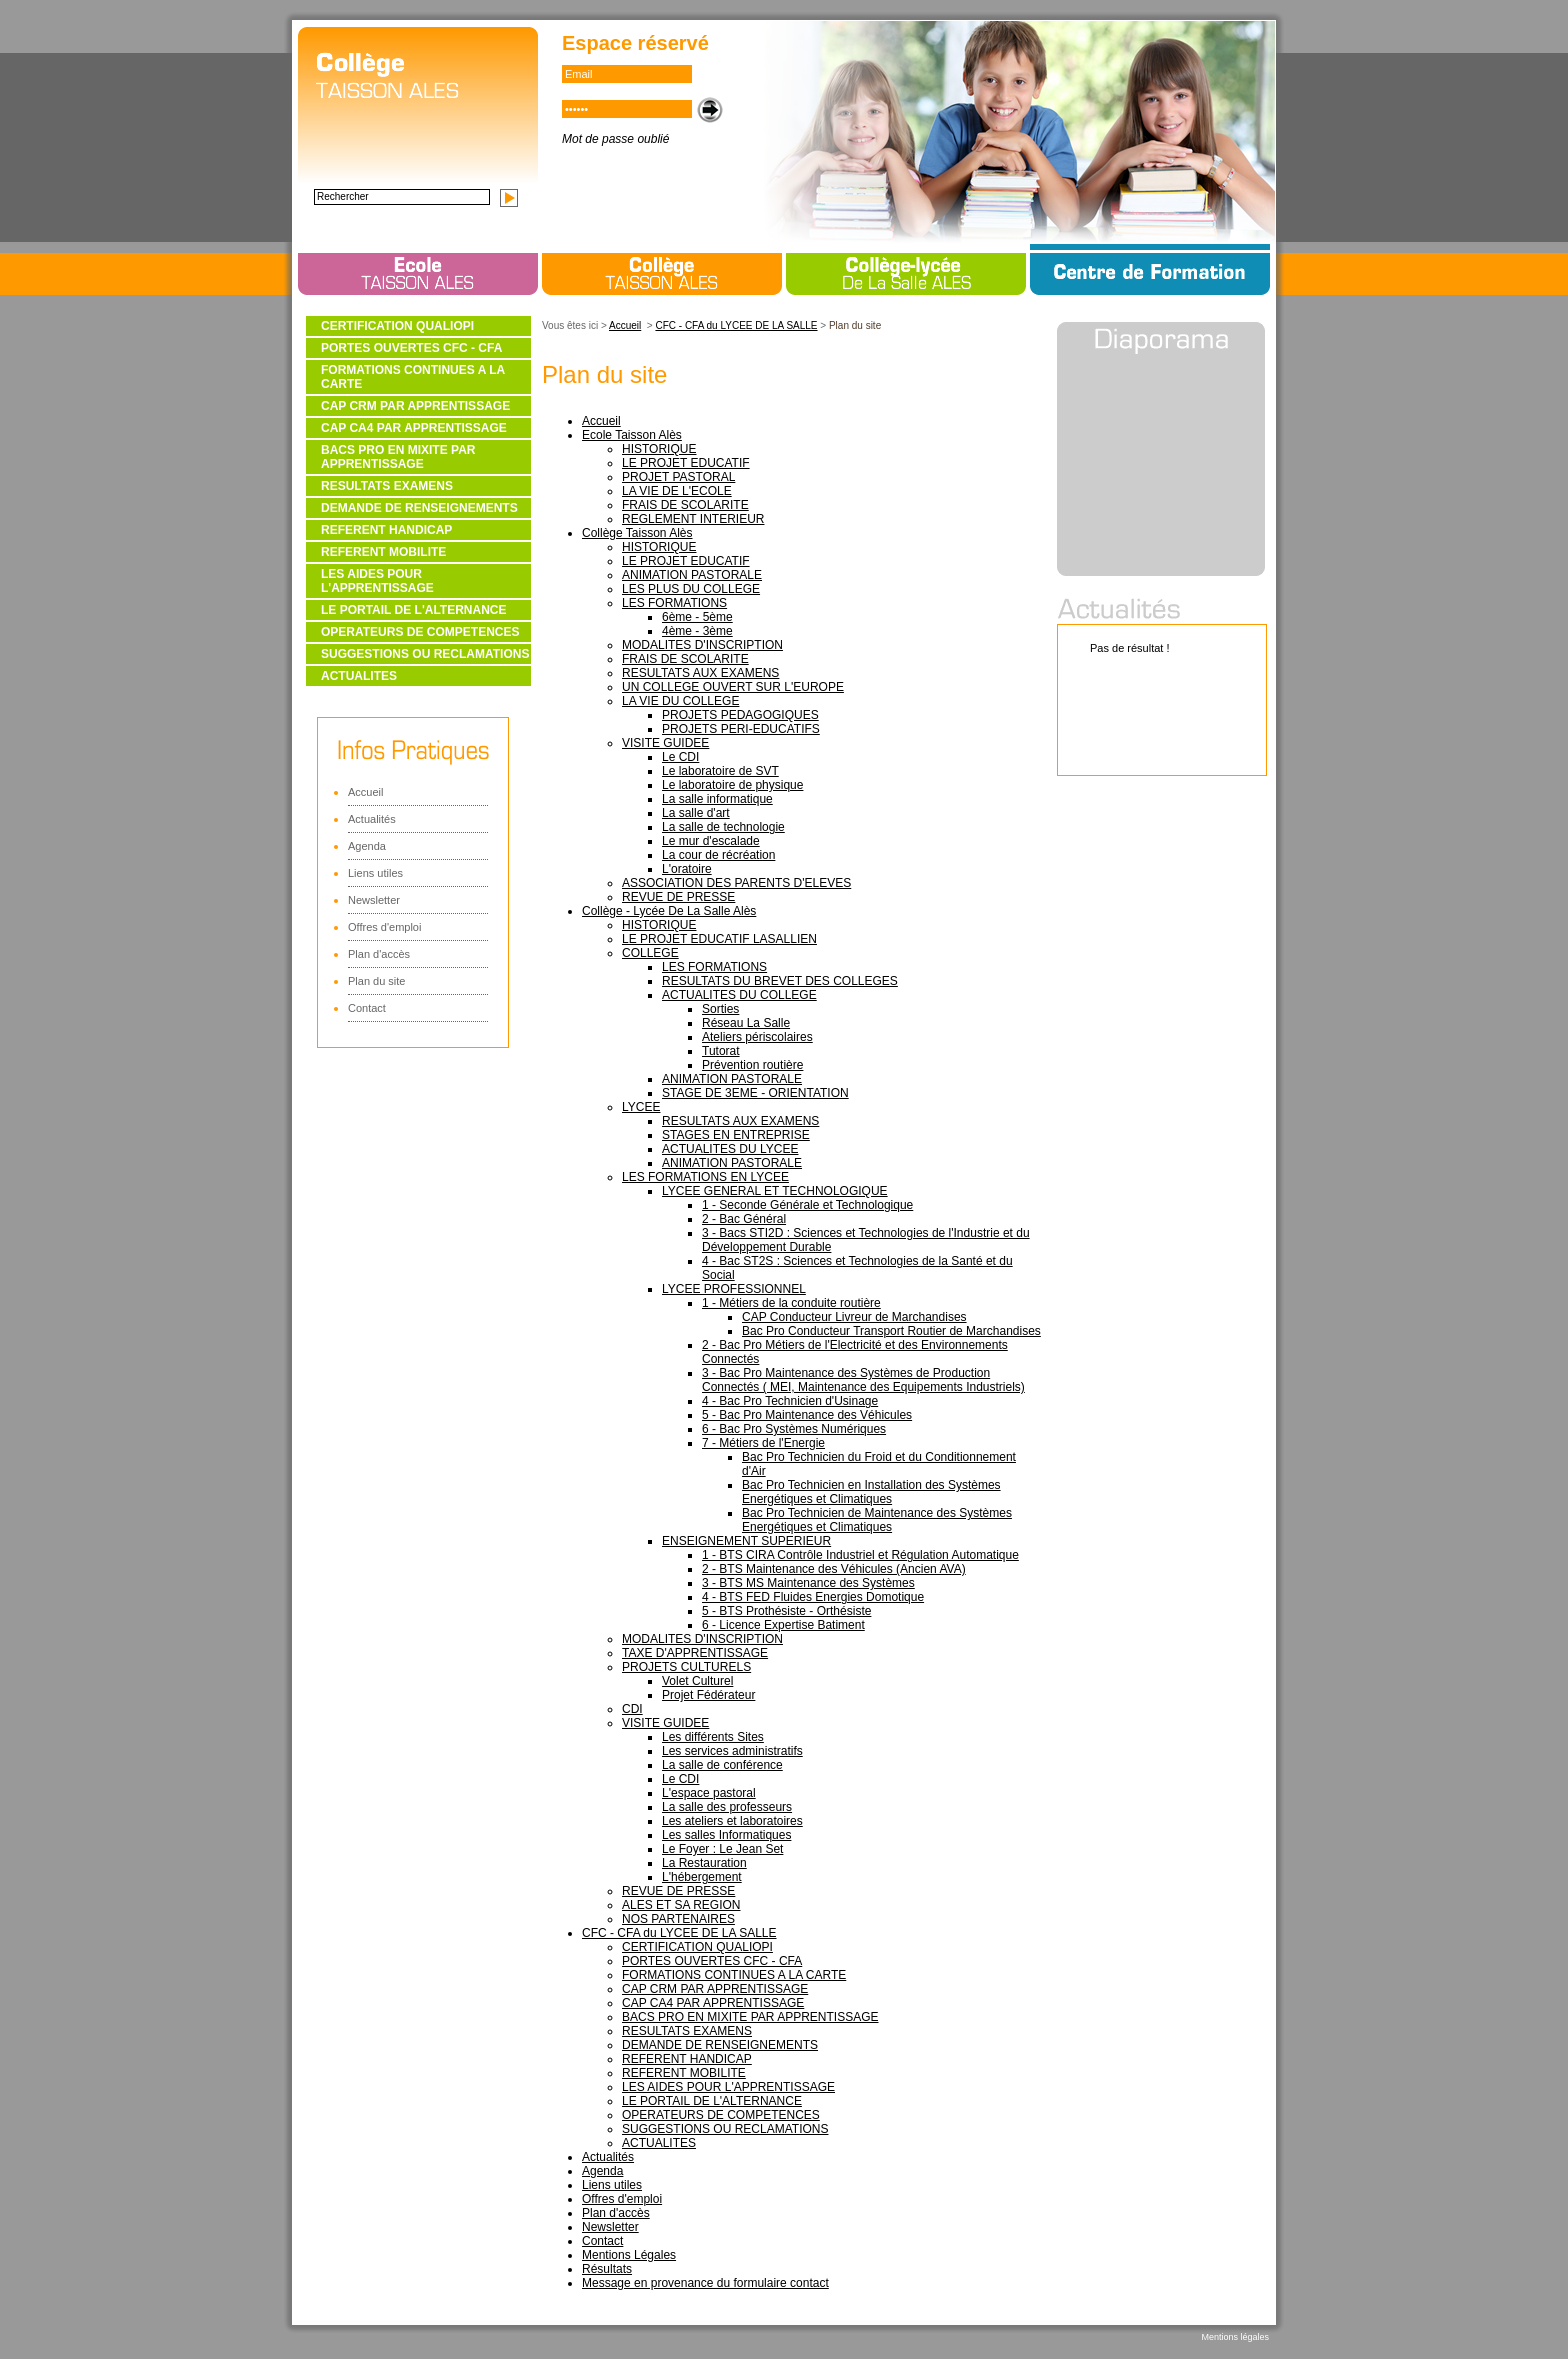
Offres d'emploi (384, 927)
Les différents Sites (713, 1737)
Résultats (607, 2269)
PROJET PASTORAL (678, 477)
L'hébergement (702, 1877)
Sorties (720, 1009)
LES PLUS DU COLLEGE (691, 589)
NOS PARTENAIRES (678, 1919)
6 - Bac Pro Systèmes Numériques (794, 1429)
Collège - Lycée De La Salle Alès (669, 911)
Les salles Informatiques (726, 1835)
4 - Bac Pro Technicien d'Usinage (790, 1401)
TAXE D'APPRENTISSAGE (695, 1653)
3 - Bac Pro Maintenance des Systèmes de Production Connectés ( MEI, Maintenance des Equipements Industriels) (863, 1380)
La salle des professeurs (727, 1807)
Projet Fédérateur (708, 1695)
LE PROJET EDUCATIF (686, 463)
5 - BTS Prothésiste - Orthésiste (786, 1611)
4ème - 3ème (697, 631)
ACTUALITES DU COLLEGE (739, 995)
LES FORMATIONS (674, 603)
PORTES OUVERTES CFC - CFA (411, 348)
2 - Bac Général (744, 1219)
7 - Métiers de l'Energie (763, 1443)
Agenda (367, 846)
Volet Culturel (697, 1681)
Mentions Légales (629, 2255)
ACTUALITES (359, 676)
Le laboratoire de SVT (720, 771)
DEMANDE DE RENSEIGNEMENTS (419, 508)
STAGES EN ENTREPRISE (736, 1135)
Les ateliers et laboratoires (732, 1821)
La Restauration (704, 1863)
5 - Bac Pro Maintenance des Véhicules (807, 1415)
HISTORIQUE (659, 449)
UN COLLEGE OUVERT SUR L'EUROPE (733, 687)
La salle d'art (696, 813)
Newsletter (374, 900)
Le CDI (680, 757)
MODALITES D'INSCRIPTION (702, 645)
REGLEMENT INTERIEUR (693, 519)
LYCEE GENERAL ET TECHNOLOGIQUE (775, 1191)
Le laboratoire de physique (732, 785)
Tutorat (721, 1051)
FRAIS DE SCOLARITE (685, 505)
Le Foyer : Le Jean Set (722, 1849)
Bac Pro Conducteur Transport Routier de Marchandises (891, 1331)
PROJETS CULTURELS (686, 1667)
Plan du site (376, 981)
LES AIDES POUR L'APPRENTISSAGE (377, 581)
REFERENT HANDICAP (386, 530)
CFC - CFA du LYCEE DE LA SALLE (736, 325)
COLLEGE (650, 953)
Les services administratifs (732, 1751)
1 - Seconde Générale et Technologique (807, 1205)
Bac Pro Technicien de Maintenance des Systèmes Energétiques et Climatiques (877, 1520)
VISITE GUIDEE (665, 743)
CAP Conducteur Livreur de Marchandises (854, 1317)
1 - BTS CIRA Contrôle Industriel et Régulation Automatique (860, 1555)
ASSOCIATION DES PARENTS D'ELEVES (736, 883)
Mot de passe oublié (615, 139)
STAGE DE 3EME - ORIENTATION (755, 1093)
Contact (367, 1008)
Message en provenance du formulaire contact (705, 2283)
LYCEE (641, 1107)
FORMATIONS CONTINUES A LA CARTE (413, 377)
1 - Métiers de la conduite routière (791, 1303)
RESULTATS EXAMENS (387, 486)
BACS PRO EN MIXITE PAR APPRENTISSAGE (398, 457)
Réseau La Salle (746, 1023)
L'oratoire (687, 869)
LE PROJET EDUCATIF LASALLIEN (719, 939)
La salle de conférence (722, 1765)
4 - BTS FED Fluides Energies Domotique (813, 1597)
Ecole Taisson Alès (632, 435)
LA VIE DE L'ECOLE (677, 491)
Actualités (372, 819)
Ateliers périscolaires (757, 1037)
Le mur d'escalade (711, 841)
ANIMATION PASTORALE (692, 575)
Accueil (365, 792)
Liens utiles (375, 873)
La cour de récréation (718, 855)
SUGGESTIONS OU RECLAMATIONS (425, 654)
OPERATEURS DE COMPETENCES (420, 632)
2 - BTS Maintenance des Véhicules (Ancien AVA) (834, 1569)
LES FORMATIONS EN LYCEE (705, 1177)
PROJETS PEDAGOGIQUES (740, 715)
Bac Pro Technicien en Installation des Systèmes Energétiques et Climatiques (871, 1492)
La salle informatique (717, 799)
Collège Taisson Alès (637, 533)
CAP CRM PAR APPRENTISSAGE (415, 406)
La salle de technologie (723, 827)
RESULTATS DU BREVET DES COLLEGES (780, 981)
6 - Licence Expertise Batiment (783, 1625)
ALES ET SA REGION (681, 1905)
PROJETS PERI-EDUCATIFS (741, 729)
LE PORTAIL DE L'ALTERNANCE (414, 610)
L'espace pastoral (709, 1793)
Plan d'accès (379, 954)
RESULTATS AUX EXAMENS (700, 673)
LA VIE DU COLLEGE (680, 701)
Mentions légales (1235, 2337)
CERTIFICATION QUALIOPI (397, 326)
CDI (632, 1709)
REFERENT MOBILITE (383, 552)
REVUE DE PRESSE (678, 897)
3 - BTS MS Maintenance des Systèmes (808, 1583)
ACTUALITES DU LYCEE (730, 1149)
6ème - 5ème (697, 617)
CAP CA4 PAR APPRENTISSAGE (414, 428)
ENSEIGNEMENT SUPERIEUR (746, 1541)
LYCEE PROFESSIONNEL (734, 1289)
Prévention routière (752, 1065)
